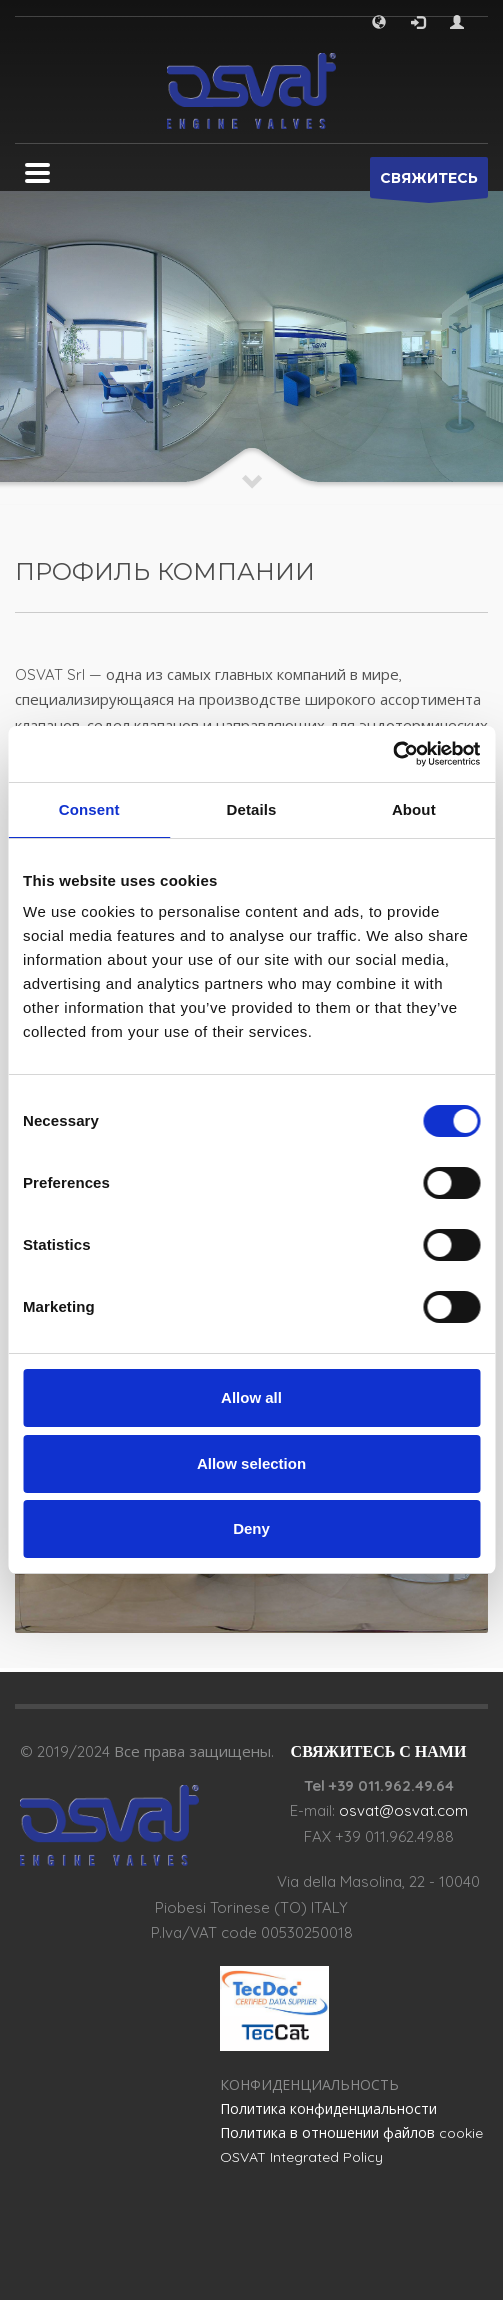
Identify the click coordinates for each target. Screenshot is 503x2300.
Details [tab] (252, 809)
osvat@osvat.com (403, 1810)
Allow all (251, 1397)
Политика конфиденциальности (328, 2109)
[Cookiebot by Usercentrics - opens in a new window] (392, 754)
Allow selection (251, 1463)
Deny (251, 1528)
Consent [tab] (89, 809)
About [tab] (414, 809)
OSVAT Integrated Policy (301, 2157)
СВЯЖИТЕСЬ (429, 183)
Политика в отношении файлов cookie (351, 2133)
